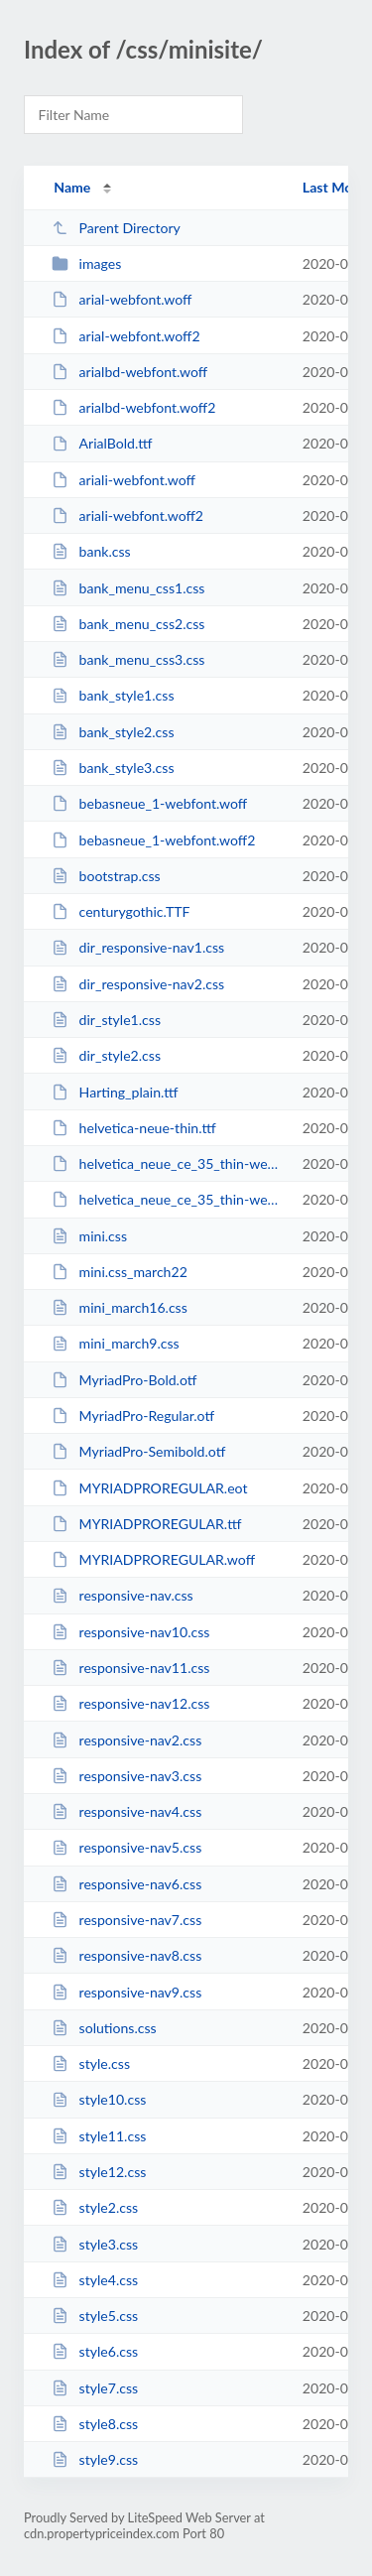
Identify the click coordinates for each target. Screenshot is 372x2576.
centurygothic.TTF (120, 911)
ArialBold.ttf (102, 443)
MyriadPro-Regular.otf (133, 1415)
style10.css (99, 2099)
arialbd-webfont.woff (129, 371)
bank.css (91, 551)
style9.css (95, 2459)
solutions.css (104, 2027)
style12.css (99, 2171)
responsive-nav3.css (126, 1775)
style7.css (95, 2388)
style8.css (95, 2423)
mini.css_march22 (119, 1271)
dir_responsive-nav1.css (138, 947)
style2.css (95, 2207)
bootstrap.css (106, 875)
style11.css (99, 2135)
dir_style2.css (106, 1055)
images (86, 263)
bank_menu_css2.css (128, 623)
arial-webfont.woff (121, 299)
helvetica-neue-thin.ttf (134, 1127)
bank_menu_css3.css (128, 659)
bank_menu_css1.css (128, 588)
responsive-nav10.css (130, 1631)
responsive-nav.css (122, 1595)
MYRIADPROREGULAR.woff (153, 1559)
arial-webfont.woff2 (125, 335)
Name (72, 187)
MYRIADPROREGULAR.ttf (146, 1523)
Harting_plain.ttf (115, 1092)
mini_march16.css (119, 1307)
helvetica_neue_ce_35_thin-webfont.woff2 (168, 1199)
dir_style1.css (106, 1019)
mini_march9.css (115, 1343)
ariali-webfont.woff (123, 479)
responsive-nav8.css (126, 1955)
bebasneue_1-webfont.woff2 (153, 840)
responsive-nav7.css (126, 1919)
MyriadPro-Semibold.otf (138, 1451)
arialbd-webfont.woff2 (133, 407)
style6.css (95, 2351)
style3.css (95, 2244)
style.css (91, 2063)
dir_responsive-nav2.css (138, 983)
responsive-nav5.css (126, 1847)
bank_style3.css (113, 767)
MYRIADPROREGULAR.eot (149, 1488)
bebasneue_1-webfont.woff (149, 803)
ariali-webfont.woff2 (127, 515)
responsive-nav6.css (126, 1883)
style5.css (95, 2315)
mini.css (89, 1235)
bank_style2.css (113, 731)
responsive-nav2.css (126, 1740)
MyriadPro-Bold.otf (124, 1379)
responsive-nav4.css (126, 1811)
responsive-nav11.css (130, 1667)
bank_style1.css (113, 695)
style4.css (95, 2279)
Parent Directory (116, 227)
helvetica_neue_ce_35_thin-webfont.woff (168, 1163)
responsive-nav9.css (126, 1992)
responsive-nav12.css (130, 1703)
